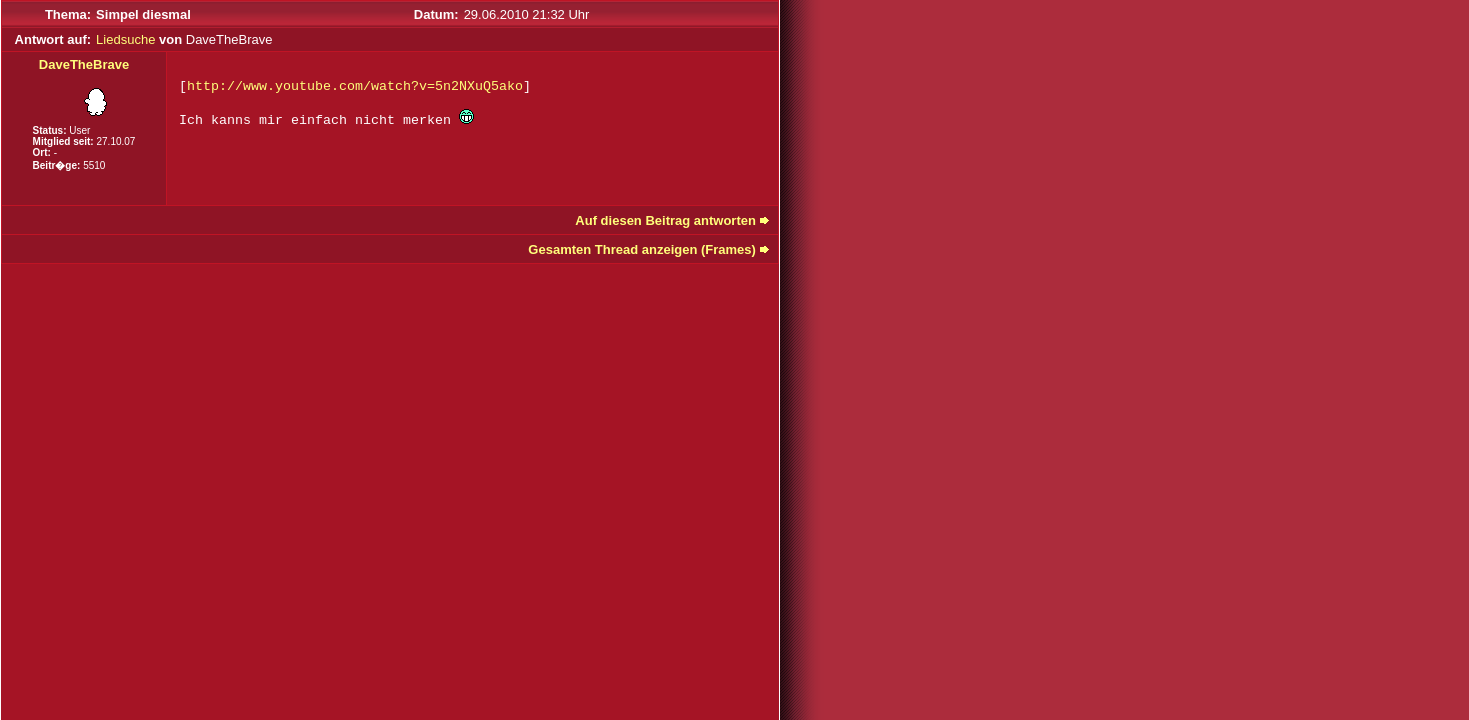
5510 (94, 165)
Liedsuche (125, 39)
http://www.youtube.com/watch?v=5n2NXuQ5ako (355, 86)
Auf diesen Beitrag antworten (665, 220)
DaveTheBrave (84, 64)
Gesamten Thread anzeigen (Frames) (642, 249)
